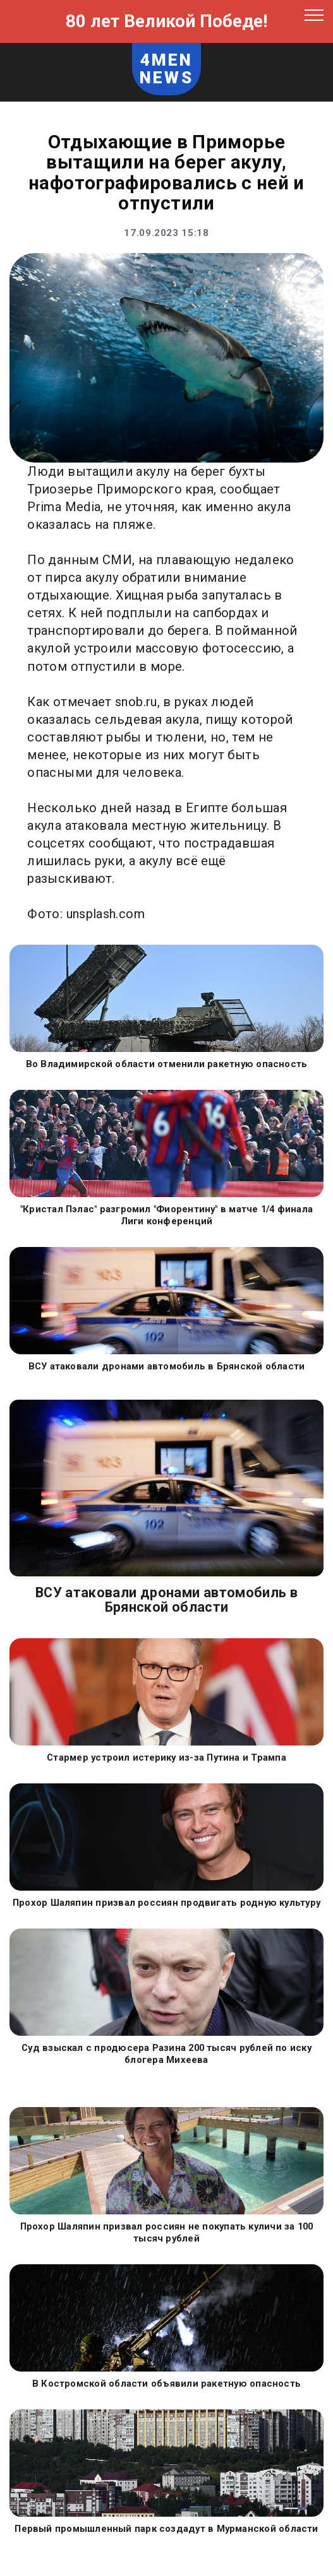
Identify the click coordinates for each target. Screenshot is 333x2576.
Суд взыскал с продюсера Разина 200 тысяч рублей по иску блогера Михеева (166, 2053)
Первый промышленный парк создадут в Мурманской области (166, 2528)
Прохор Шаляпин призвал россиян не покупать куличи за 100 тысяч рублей (166, 2232)
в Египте (201, 807)
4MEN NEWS (166, 69)
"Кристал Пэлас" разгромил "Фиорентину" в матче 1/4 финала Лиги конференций (166, 1215)
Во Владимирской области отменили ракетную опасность (167, 1064)
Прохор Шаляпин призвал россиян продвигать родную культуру (166, 1902)
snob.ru (136, 701)
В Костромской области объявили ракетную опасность (166, 2383)
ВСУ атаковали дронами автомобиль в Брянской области (166, 1366)
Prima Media (63, 506)
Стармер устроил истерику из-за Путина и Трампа (166, 1757)
